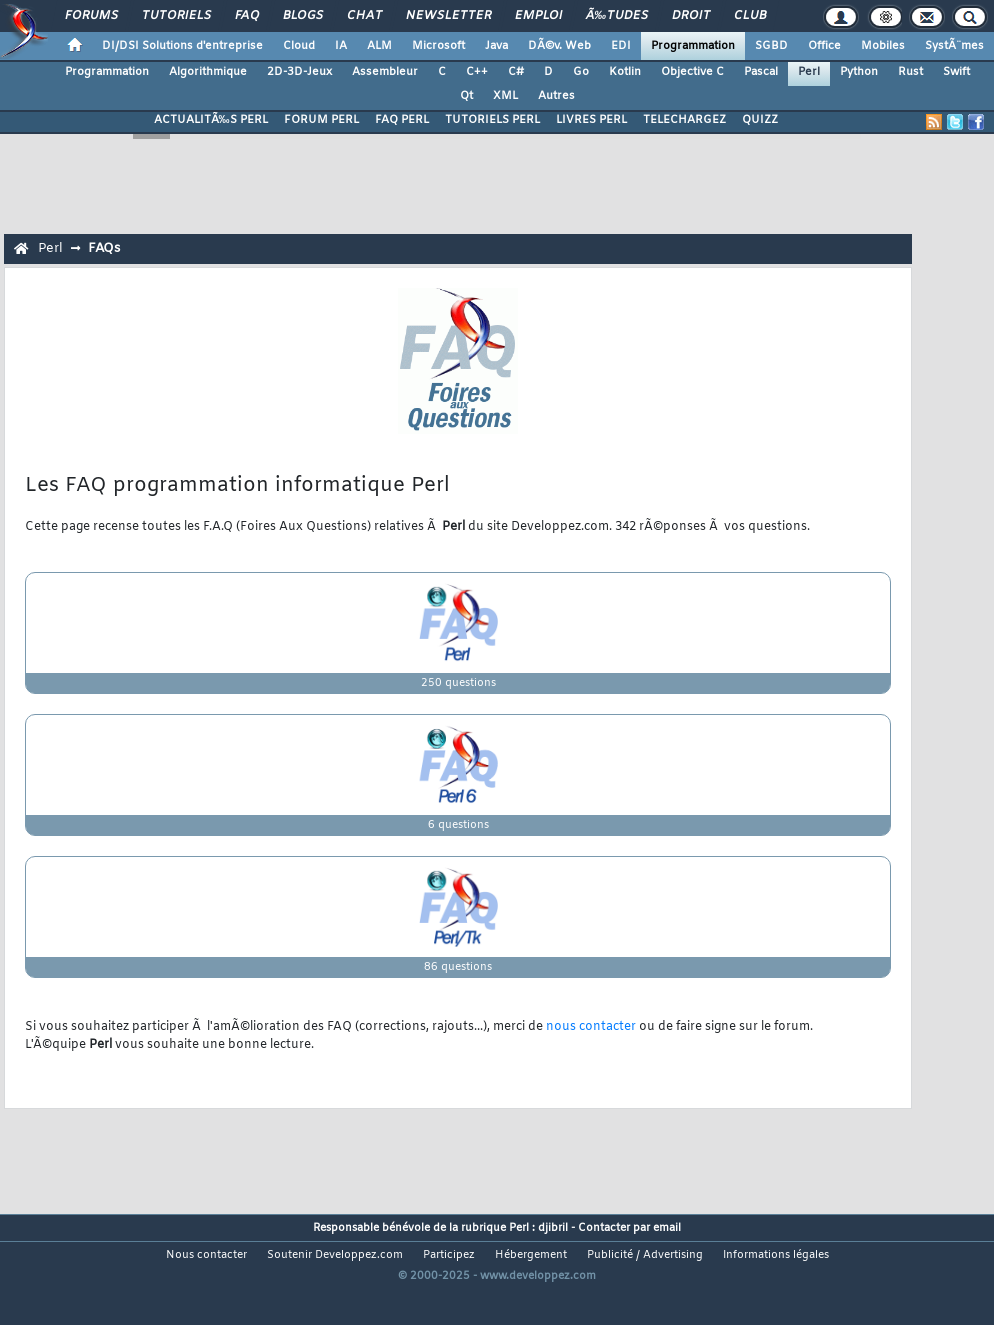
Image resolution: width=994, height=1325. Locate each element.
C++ (477, 72)
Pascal (761, 72)
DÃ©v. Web (559, 46)
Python (859, 72)
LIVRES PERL (591, 120)
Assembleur (385, 72)
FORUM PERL (321, 120)
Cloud (299, 46)
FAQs (104, 248)
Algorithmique (208, 72)
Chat (364, 16)
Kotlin (625, 72)
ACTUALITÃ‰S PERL (211, 120)
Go (581, 72)
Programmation (693, 46)
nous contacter (591, 1027)
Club (750, 16)
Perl (809, 72)
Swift (956, 72)
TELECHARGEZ (684, 120)
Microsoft (438, 46)
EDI (621, 46)
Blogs (303, 16)
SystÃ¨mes (954, 46)
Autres (556, 96)
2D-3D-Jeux (299, 72)
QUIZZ (760, 120)
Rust (910, 72)
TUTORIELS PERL (492, 120)
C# (516, 72)
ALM (379, 46)
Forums (91, 16)
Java (496, 46)
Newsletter (448, 16)
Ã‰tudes (617, 16)
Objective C (692, 72)
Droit (691, 16)
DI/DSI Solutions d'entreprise (182, 46)
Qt (466, 96)
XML (505, 96)
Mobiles (883, 46)
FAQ (247, 16)
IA (341, 46)
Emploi (538, 16)
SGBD (771, 46)
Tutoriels (176, 16)
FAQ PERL (402, 120)
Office (824, 46)
